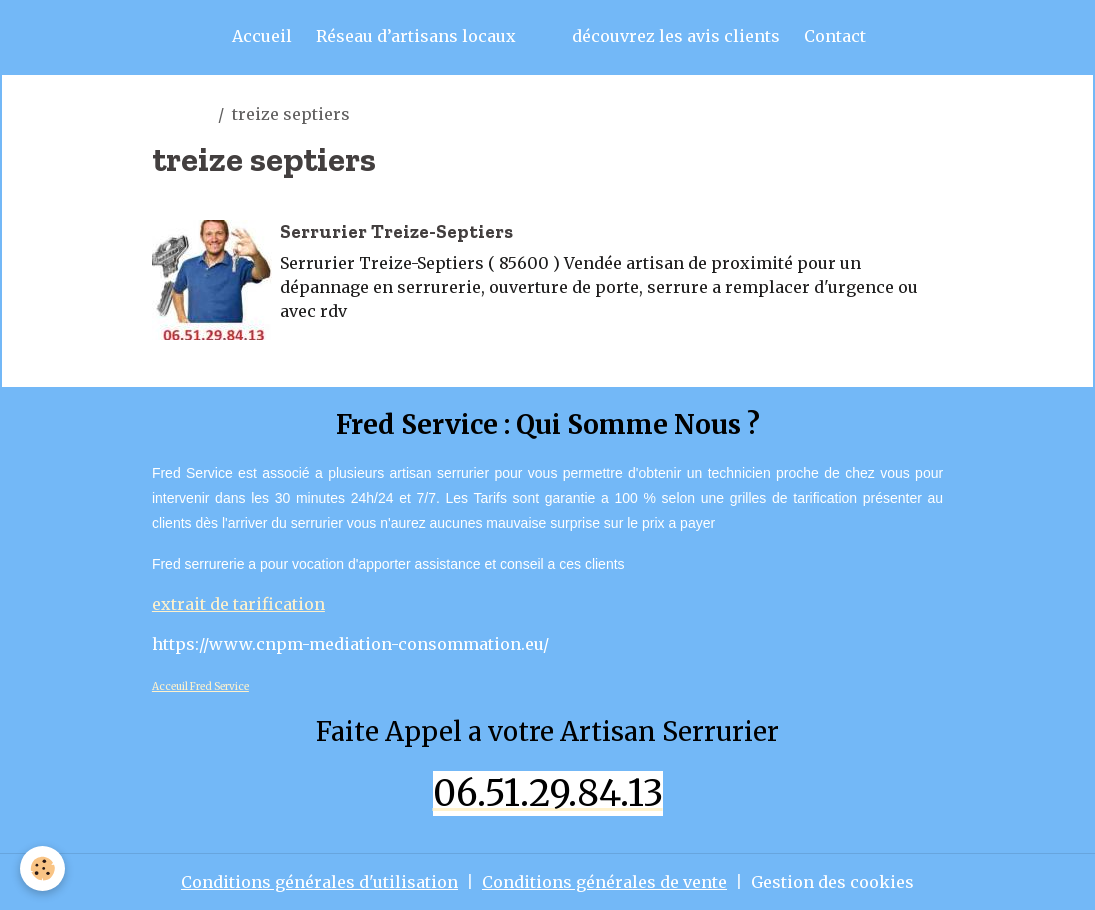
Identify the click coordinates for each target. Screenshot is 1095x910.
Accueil (262, 36)
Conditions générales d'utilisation (319, 882)
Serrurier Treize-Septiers (396, 231)
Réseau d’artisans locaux (416, 36)
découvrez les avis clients (676, 36)
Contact (835, 36)
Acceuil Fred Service (200, 686)
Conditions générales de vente (604, 882)
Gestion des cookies (832, 882)
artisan (181, 114)
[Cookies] (42, 868)
